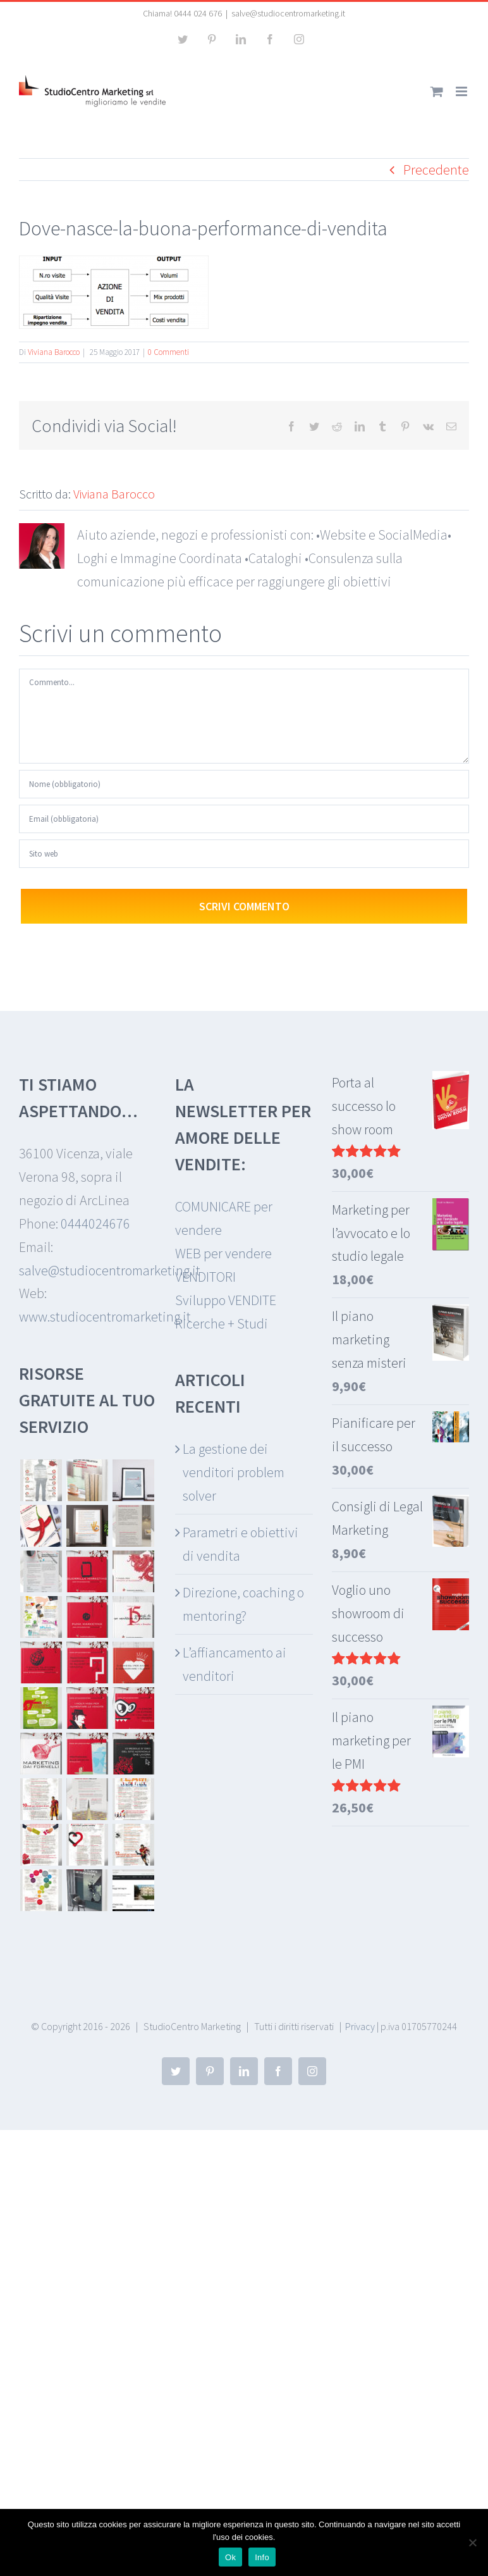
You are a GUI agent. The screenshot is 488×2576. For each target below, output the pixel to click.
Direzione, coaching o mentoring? (243, 1604)
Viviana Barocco (54, 352)
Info (262, 2557)
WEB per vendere (223, 1253)
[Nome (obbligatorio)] (244, 784)
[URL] (244, 853)
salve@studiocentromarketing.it (288, 13)
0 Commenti (168, 352)
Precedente (436, 169)
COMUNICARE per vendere (223, 1218)
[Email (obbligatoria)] (244, 819)
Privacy (360, 2026)
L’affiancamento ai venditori (234, 1664)
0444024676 (95, 1223)
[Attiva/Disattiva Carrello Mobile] (436, 91)
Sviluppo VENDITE (225, 1300)
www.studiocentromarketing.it (105, 1316)
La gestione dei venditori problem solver (233, 1472)
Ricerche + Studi (221, 1323)
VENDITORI (205, 1276)
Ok (230, 2557)
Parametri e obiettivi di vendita (240, 1543)
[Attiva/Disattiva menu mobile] (462, 91)
